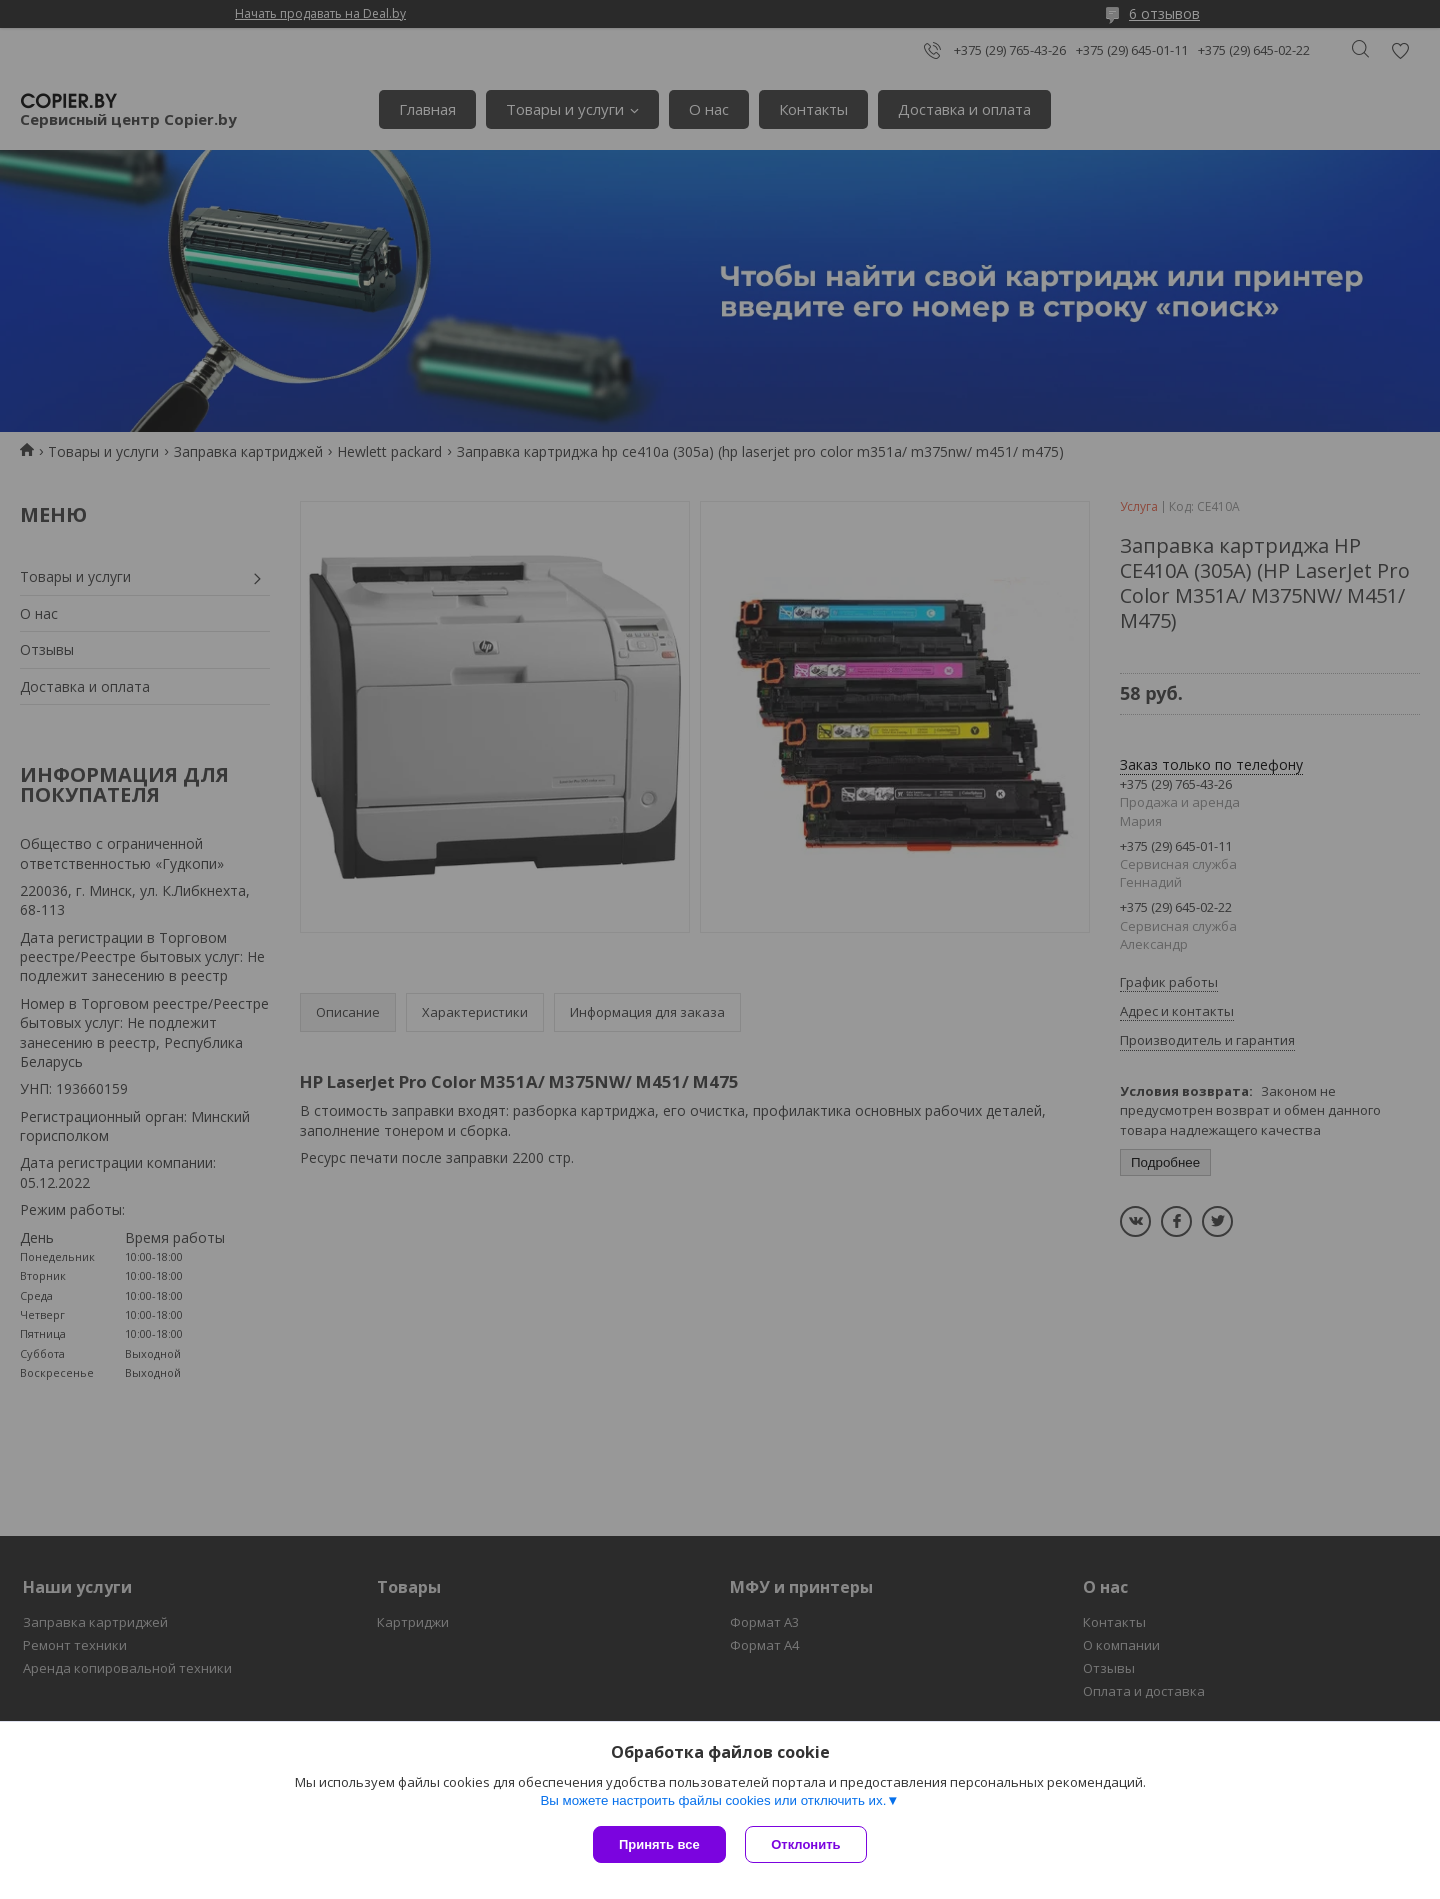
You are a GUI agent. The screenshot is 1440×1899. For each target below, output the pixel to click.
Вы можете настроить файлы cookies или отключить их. (713, 1800)
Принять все (659, 1844)
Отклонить (806, 1844)
